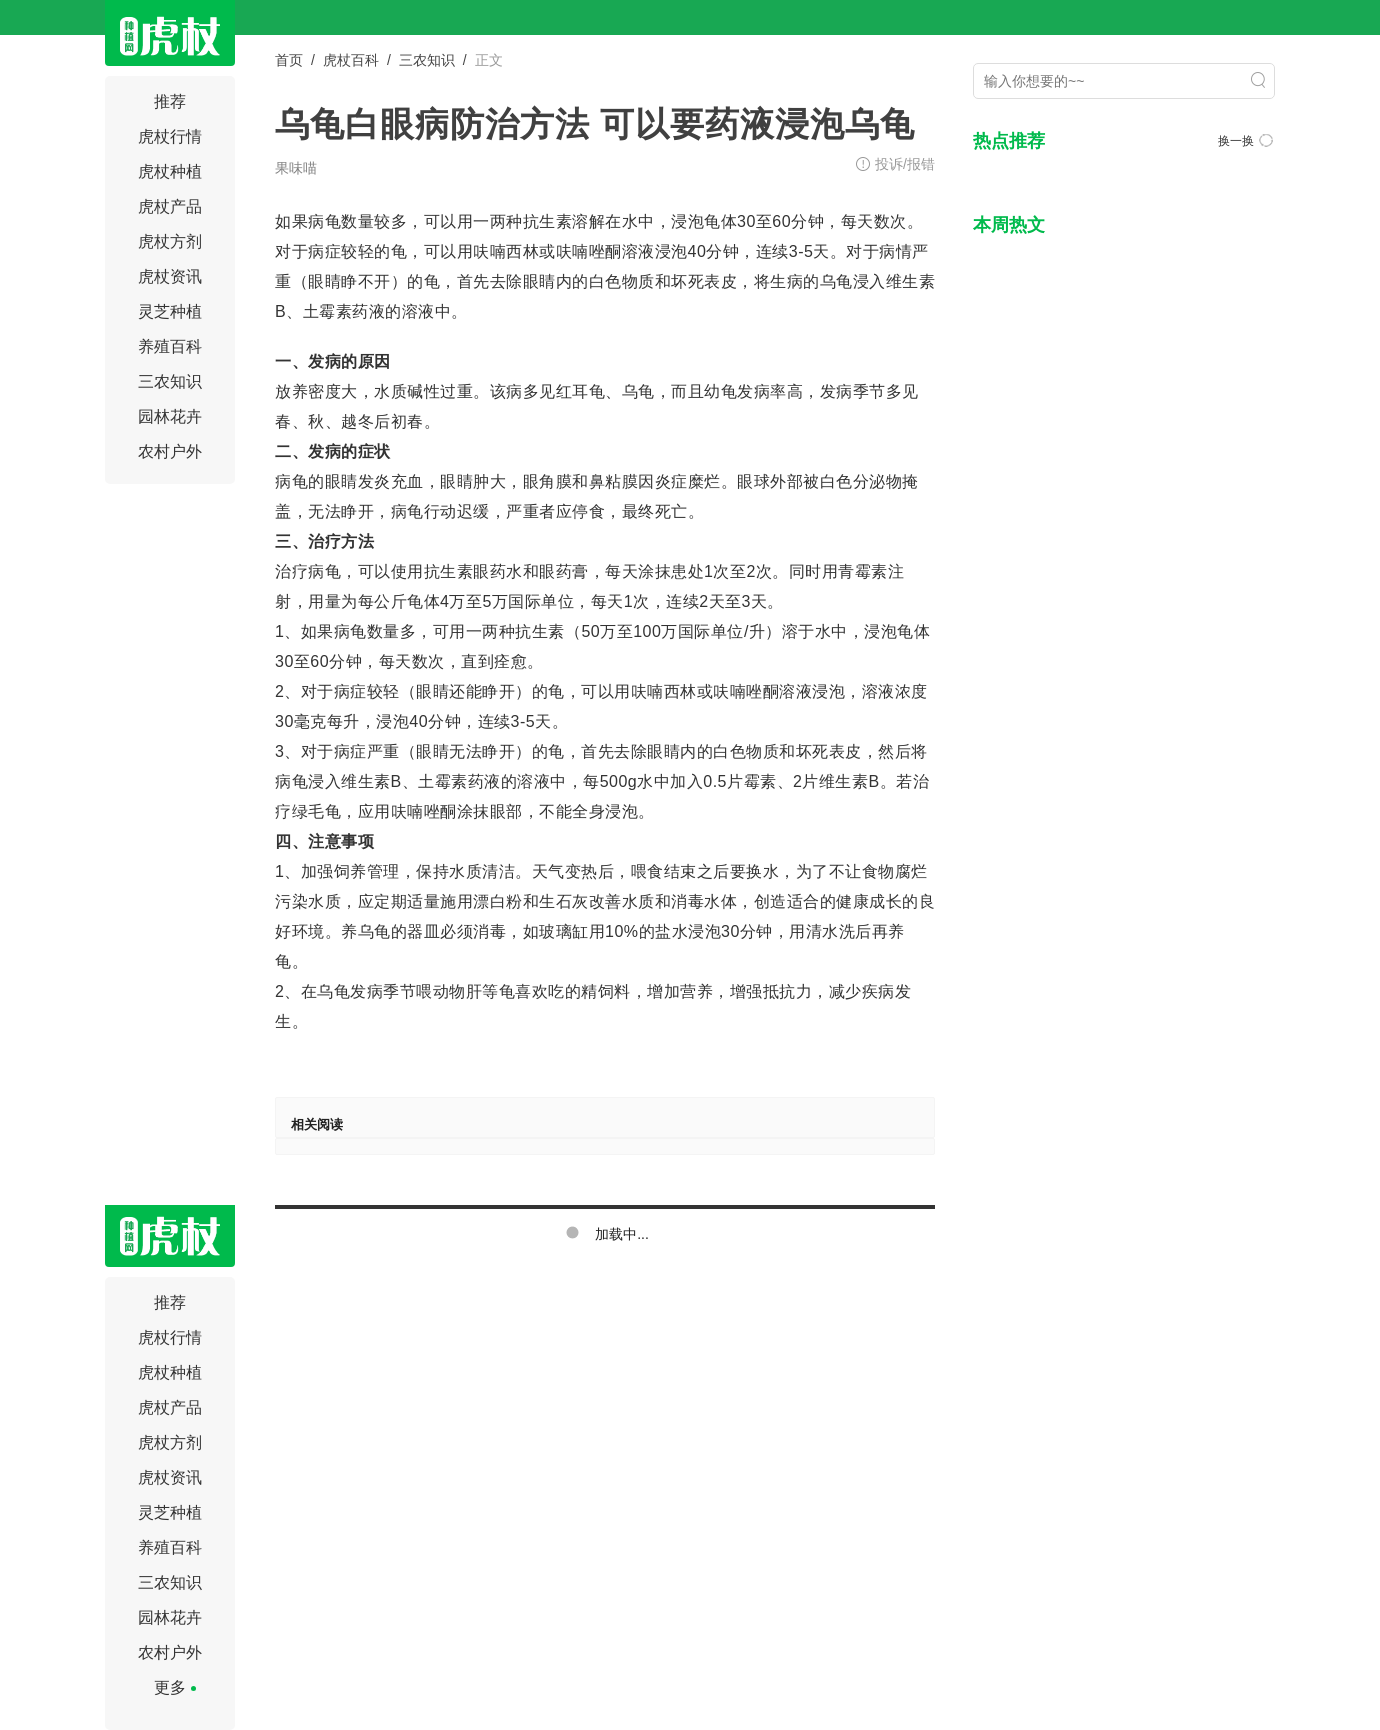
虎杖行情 (170, 136)
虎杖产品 (170, 206)
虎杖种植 (170, 171)
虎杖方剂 (170, 241)
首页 (289, 60)
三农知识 (170, 381)
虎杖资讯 (170, 276)
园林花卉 (170, 416)
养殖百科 (170, 346)
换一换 (1245, 141)
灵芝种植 (170, 311)
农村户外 (170, 451)
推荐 (170, 101)
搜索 (1258, 80)
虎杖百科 (351, 60)
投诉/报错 (905, 164)
